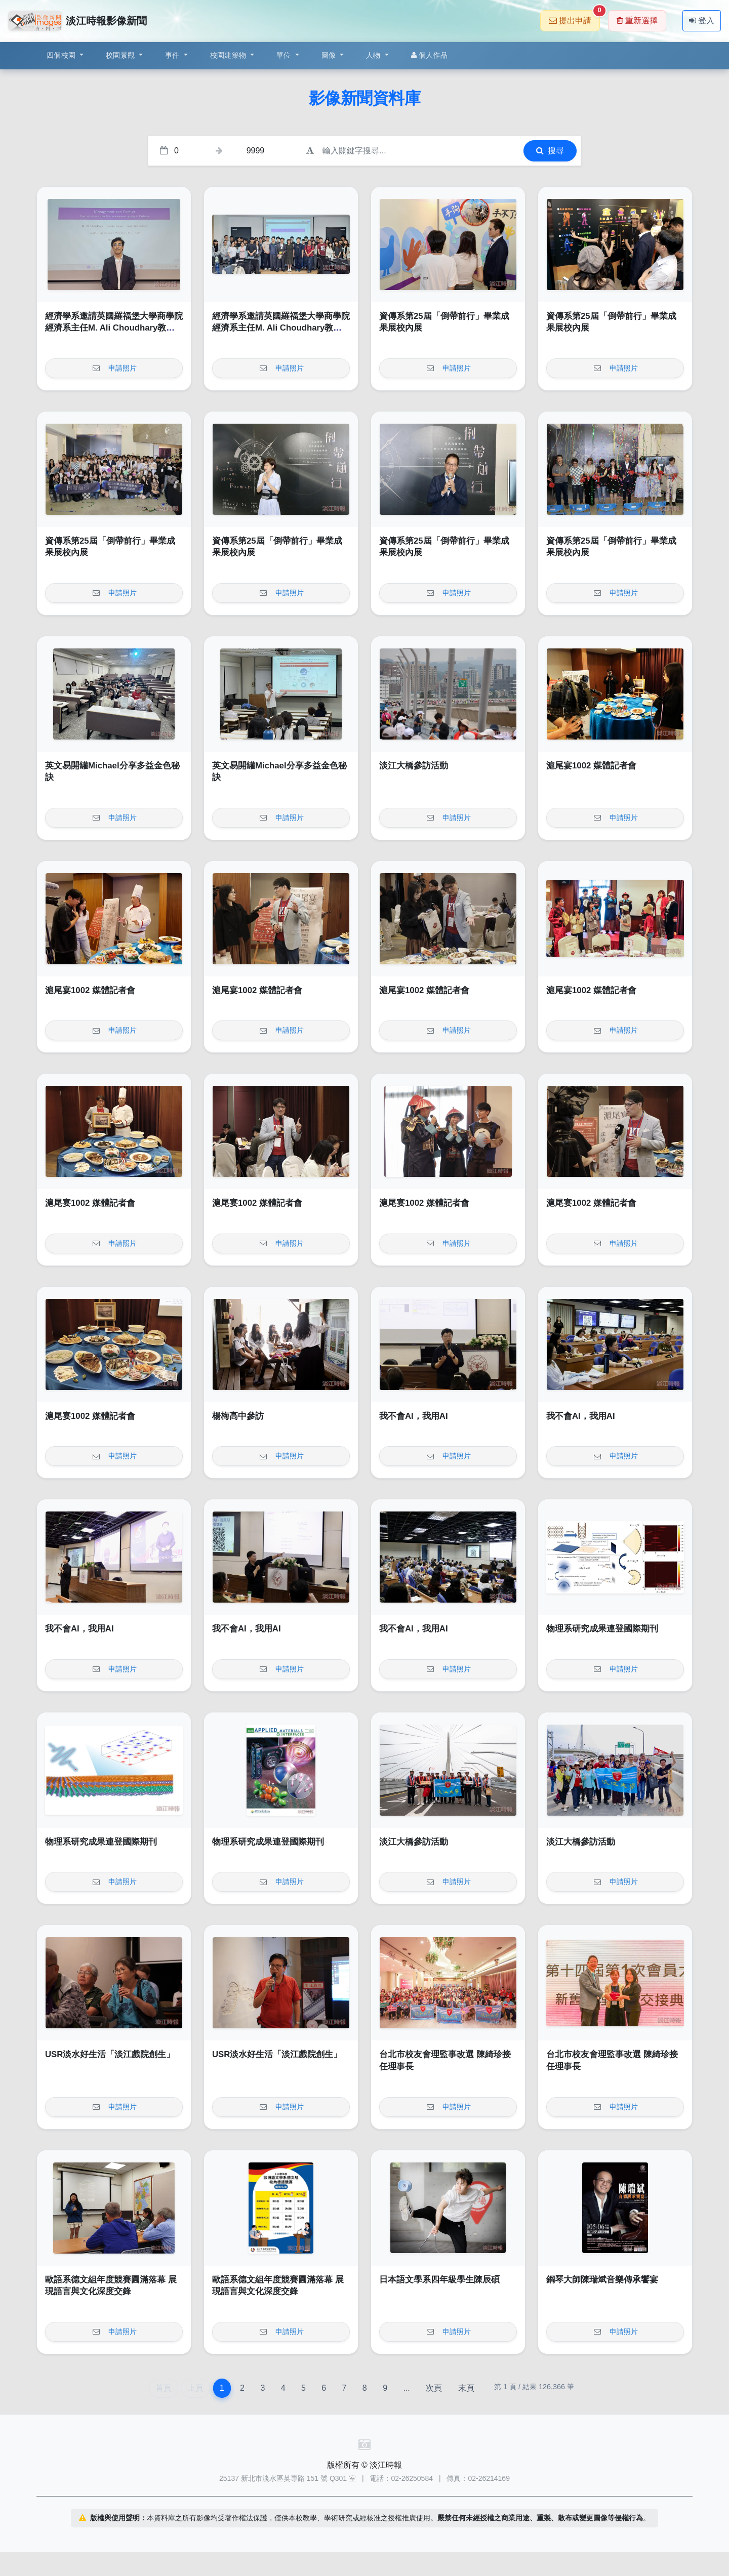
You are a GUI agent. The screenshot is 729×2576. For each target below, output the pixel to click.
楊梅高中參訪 (238, 1416)
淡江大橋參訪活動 (413, 765)
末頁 (466, 2388)
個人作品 (429, 55)
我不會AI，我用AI (413, 1416)
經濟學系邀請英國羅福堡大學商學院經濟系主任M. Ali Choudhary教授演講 (114, 328)
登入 (701, 20)
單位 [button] (284, 55)
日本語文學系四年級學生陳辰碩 (439, 2279)
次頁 (434, 2388)
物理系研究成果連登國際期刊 (602, 1628)
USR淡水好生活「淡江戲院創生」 (110, 2054)
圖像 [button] (329, 55)
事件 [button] (173, 55)
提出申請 (574, 17)
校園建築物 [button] (229, 55)
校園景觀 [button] (121, 55)
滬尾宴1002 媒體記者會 (591, 765)
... (406, 2388)
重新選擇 (637, 20)
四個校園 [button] (62, 55)
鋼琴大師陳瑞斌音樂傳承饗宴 (602, 2279)
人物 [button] (374, 55)
